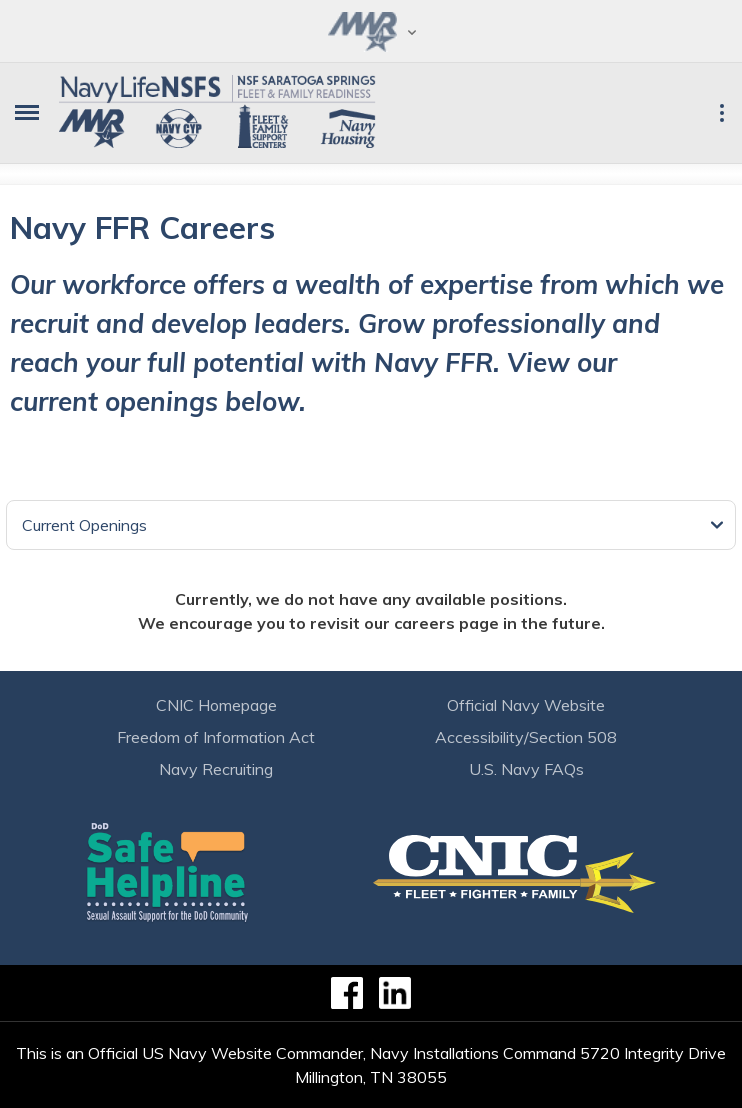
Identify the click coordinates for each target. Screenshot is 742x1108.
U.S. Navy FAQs (526, 769)
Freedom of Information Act (216, 737)
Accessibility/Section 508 (526, 737)
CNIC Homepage (216, 705)
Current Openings (84, 525)
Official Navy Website (526, 705)
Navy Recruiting (216, 769)
